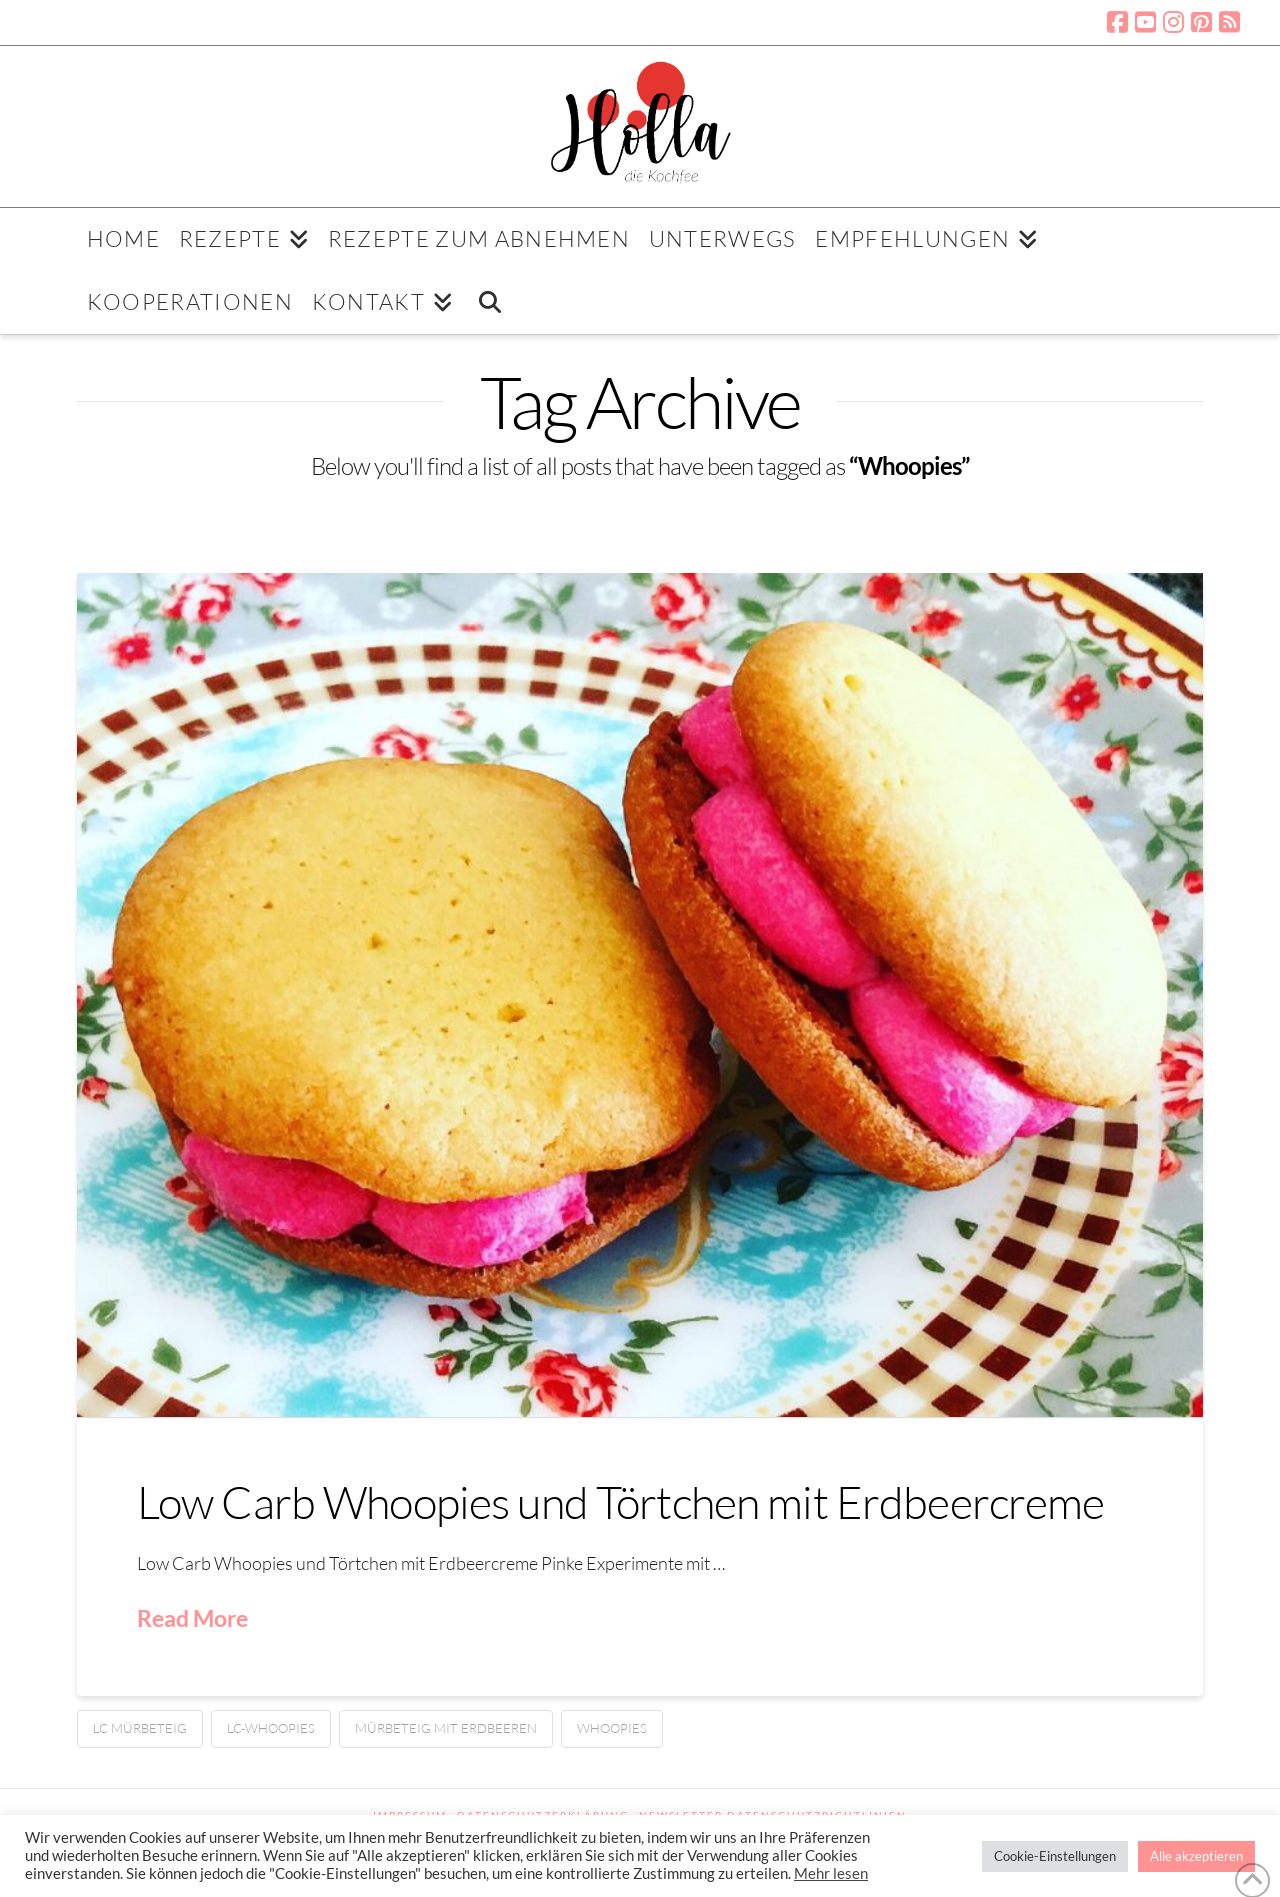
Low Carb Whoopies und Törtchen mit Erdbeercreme (621, 1501)
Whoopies (612, 1728)
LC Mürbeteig (140, 1728)
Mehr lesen (831, 1873)
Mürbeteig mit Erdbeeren (446, 1728)
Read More (192, 1618)
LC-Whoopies (271, 1728)
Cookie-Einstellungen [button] (1055, 1856)
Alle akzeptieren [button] (1196, 1856)
